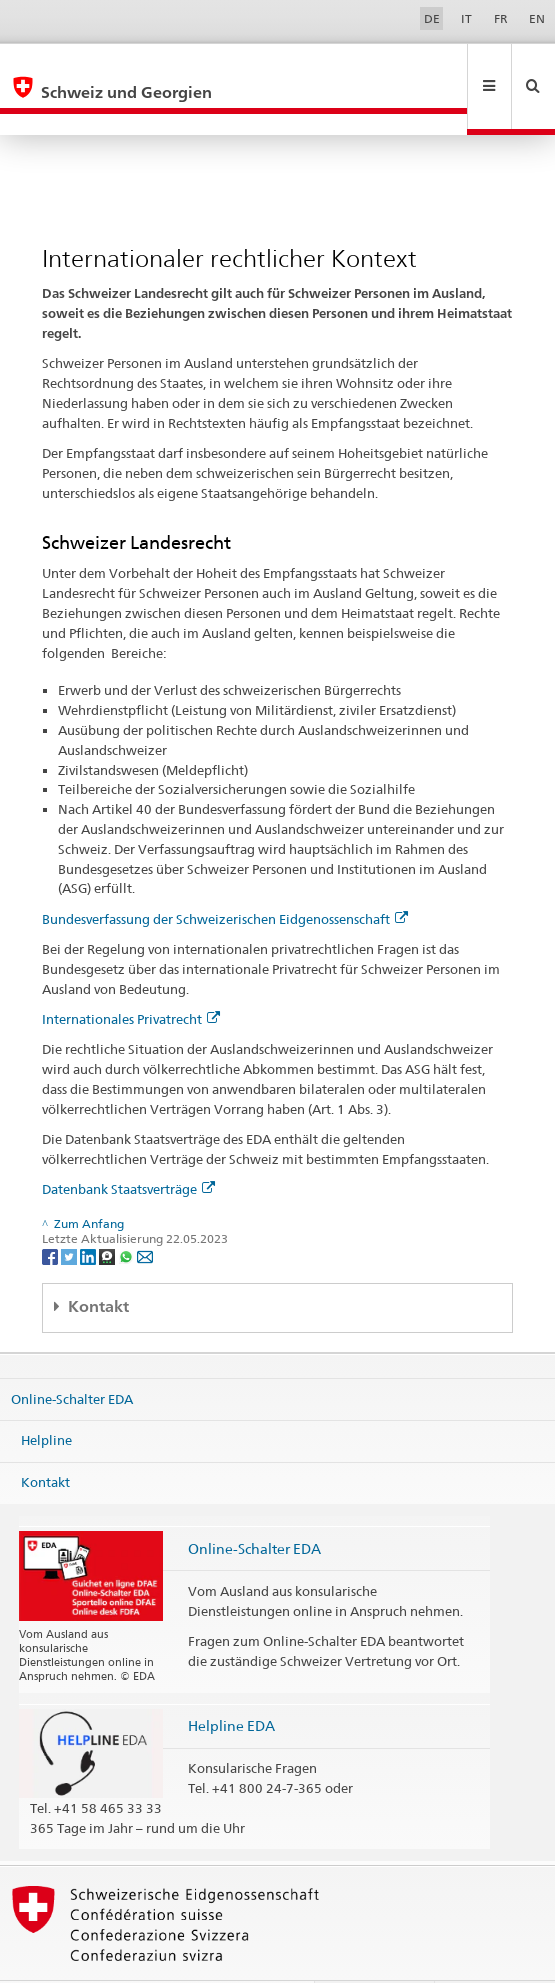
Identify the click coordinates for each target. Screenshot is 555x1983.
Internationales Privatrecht (131, 976)
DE (432, 18)
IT (466, 18)
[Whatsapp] (127, 1212)
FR (501, 18)
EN (537, 18)
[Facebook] (51, 1212)
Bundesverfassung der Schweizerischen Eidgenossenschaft (225, 876)
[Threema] (108, 1212)
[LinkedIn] (89, 1212)
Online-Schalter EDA (72, 1355)
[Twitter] (70, 1212)
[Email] (145, 1212)
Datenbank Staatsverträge (128, 1146)
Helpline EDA (231, 1682)
